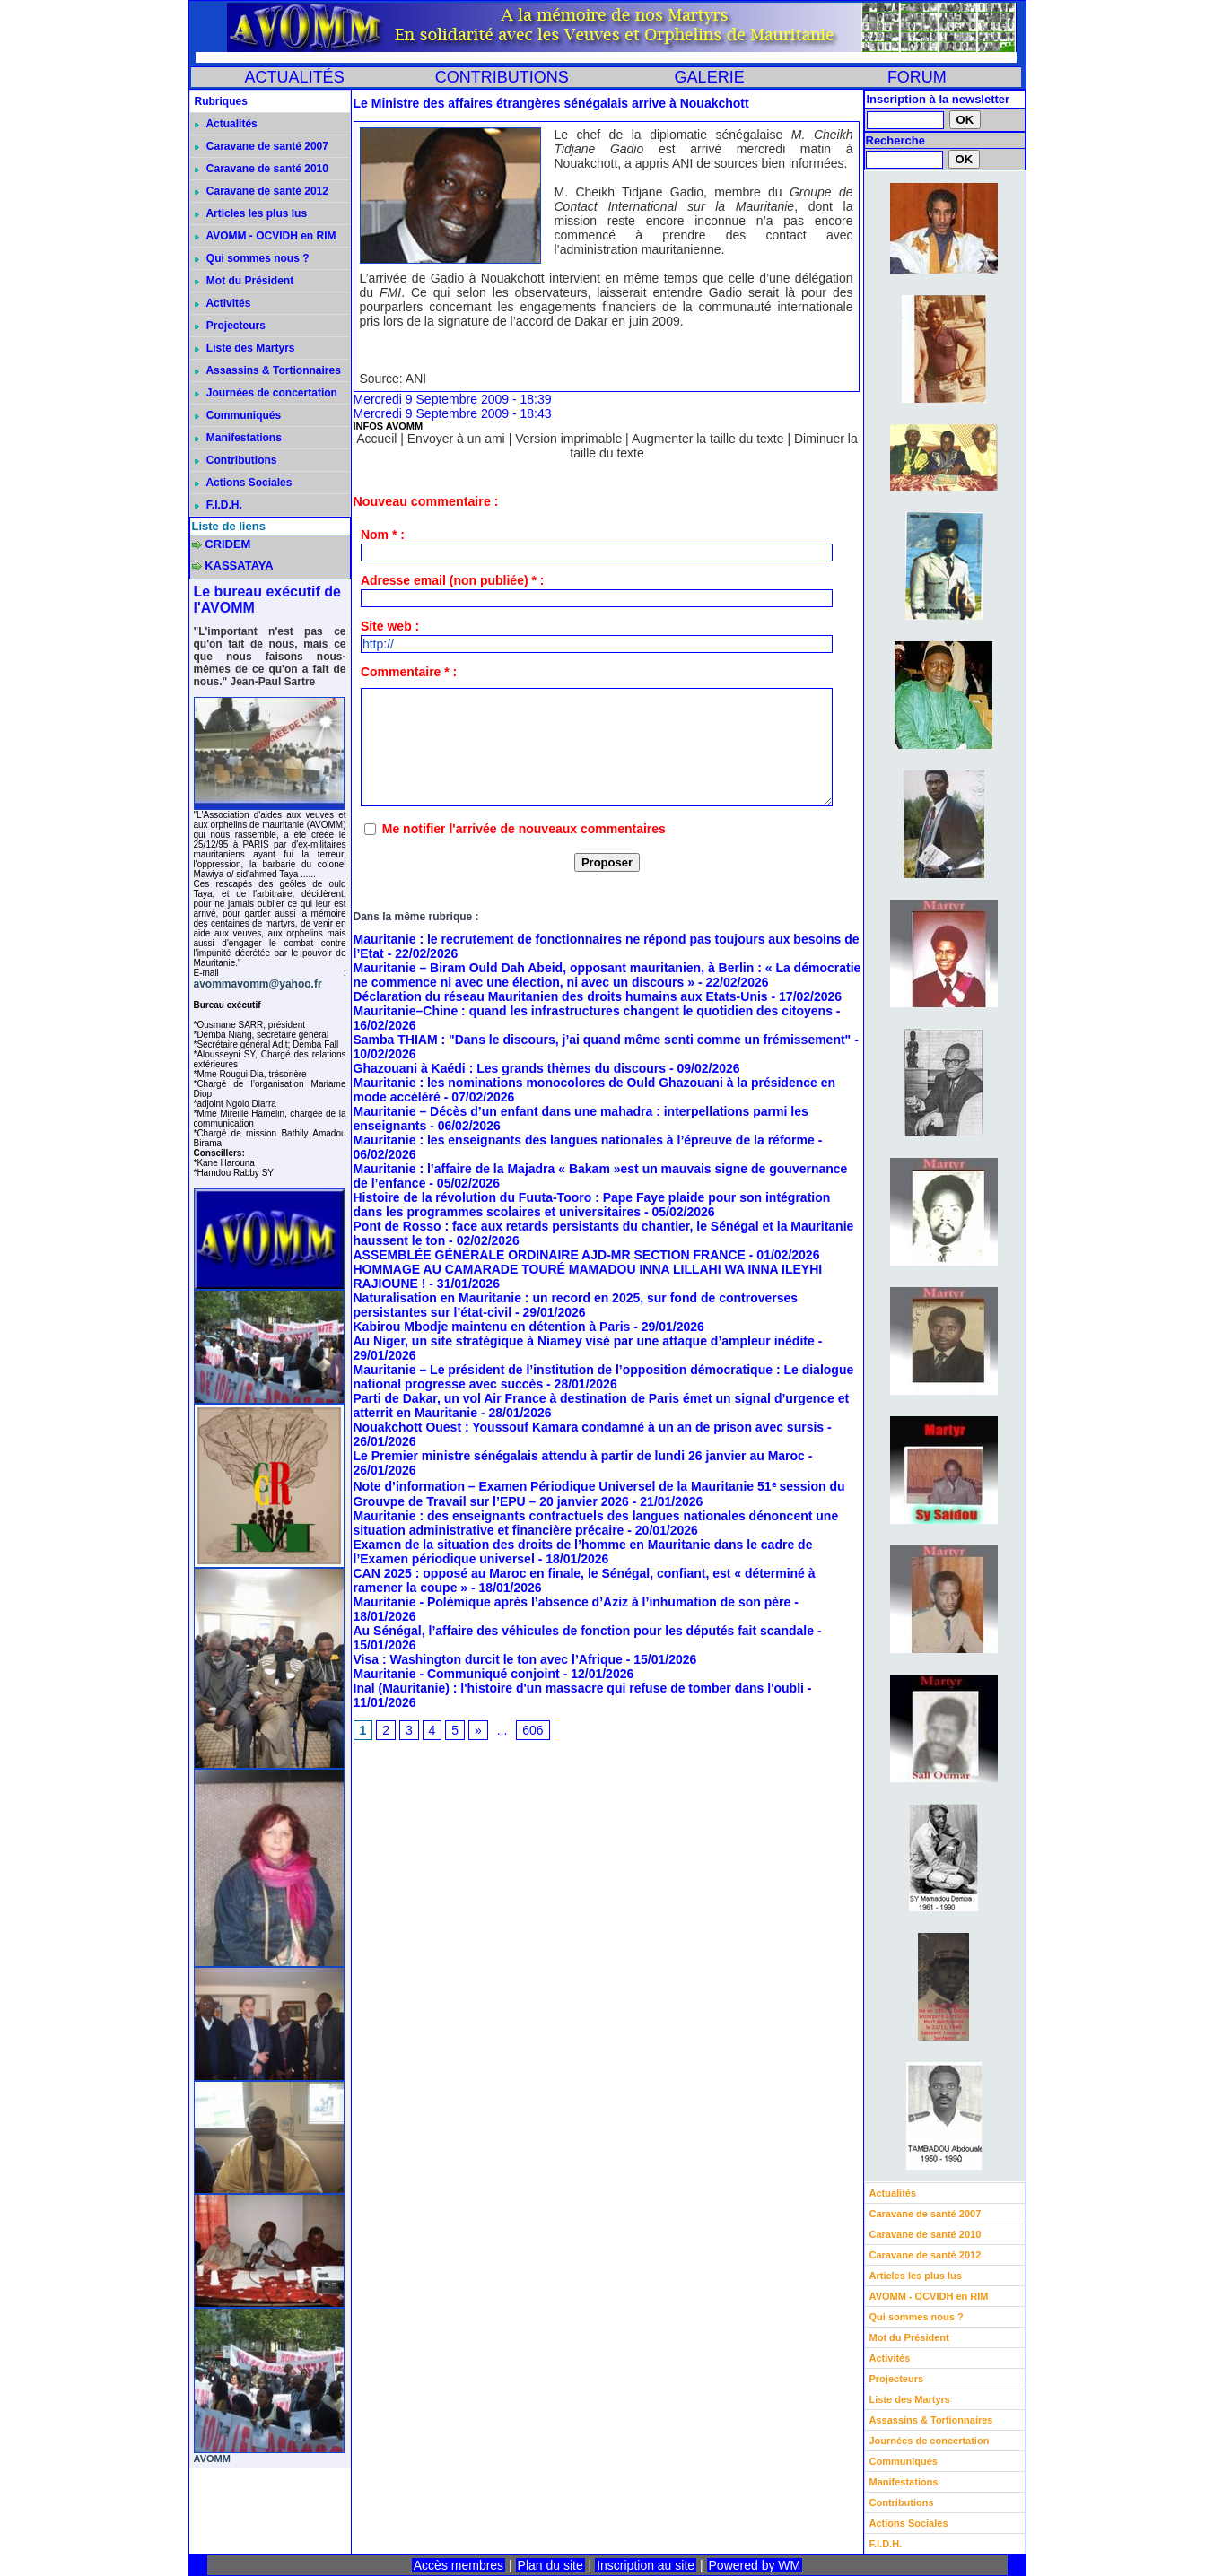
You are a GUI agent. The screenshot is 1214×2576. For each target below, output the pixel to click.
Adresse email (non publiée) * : (453, 580)
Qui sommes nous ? (252, 258)
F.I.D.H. (218, 505)
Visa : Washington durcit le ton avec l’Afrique (488, 1659)
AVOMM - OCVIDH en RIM (265, 236)
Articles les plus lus (251, 213)
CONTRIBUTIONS (502, 77)
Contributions (236, 460)
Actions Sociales (244, 482)
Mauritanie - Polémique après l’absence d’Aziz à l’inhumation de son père (572, 1602)
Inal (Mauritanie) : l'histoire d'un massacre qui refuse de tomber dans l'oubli (579, 1688)
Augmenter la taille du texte (708, 438)
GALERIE (710, 77)
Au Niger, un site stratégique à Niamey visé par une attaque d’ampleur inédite (584, 1341)
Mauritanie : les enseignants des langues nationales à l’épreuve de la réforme (584, 1140)
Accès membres (458, 2565)
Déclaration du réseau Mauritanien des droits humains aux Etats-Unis (561, 996)
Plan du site (550, 2565)
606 (532, 1730)
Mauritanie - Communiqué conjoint (457, 1674)
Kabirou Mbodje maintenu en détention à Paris (492, 1326)
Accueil (376, 438)
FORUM (917, 77)
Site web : (390, 626)
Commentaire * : (409, 672)
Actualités (226, 123)
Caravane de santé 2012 (261, 191)
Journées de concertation (266, 393)
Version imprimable (568, 438)
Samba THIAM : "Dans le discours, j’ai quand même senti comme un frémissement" (603, 1039)
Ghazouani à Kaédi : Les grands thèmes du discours (510, 1068)
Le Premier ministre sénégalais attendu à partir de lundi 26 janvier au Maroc (579, 1456)
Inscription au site (645, 2565)
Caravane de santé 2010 (261, 168)
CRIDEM (227, 544)
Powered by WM (755, 2565)
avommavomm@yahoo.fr (258, 984)
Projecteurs (230, 325)
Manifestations (238, 437)
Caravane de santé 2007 (261, 146)
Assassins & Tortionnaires (268, 370)
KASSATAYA (239, 565)
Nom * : (383, 534)
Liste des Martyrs (245, 348)
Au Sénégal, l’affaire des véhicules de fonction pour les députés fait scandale (584, 1630)
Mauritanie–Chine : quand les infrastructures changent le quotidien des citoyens (593, 1011)
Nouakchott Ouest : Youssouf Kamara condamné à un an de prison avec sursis (589, 1427)
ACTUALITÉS (295, 77)
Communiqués (238, 415)
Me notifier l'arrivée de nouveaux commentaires (524, 829)
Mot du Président (244, 280)
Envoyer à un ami (456, 438)
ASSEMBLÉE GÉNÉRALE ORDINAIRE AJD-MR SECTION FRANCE (550, 1255)
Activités (223, 303)
